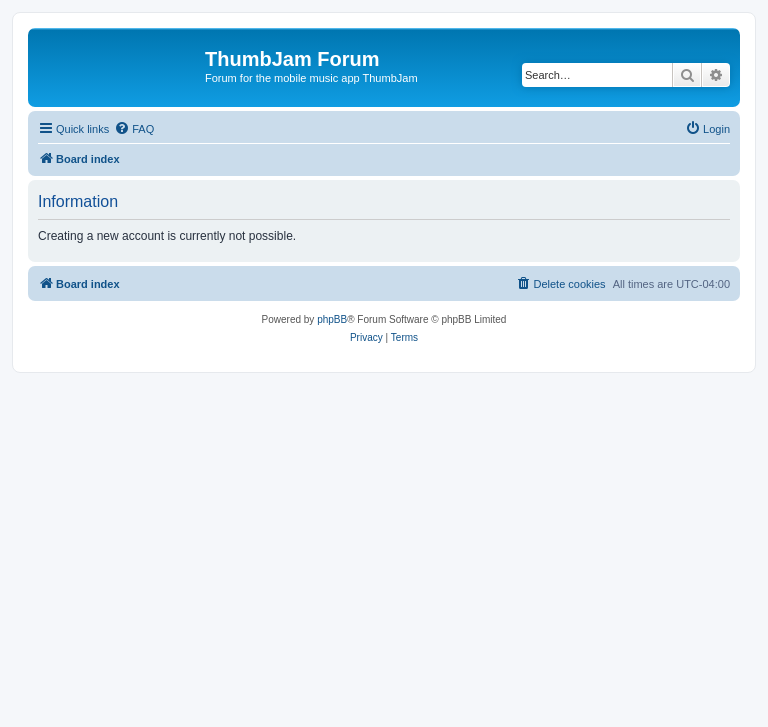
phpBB (332, 319)
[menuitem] (134, 129)
